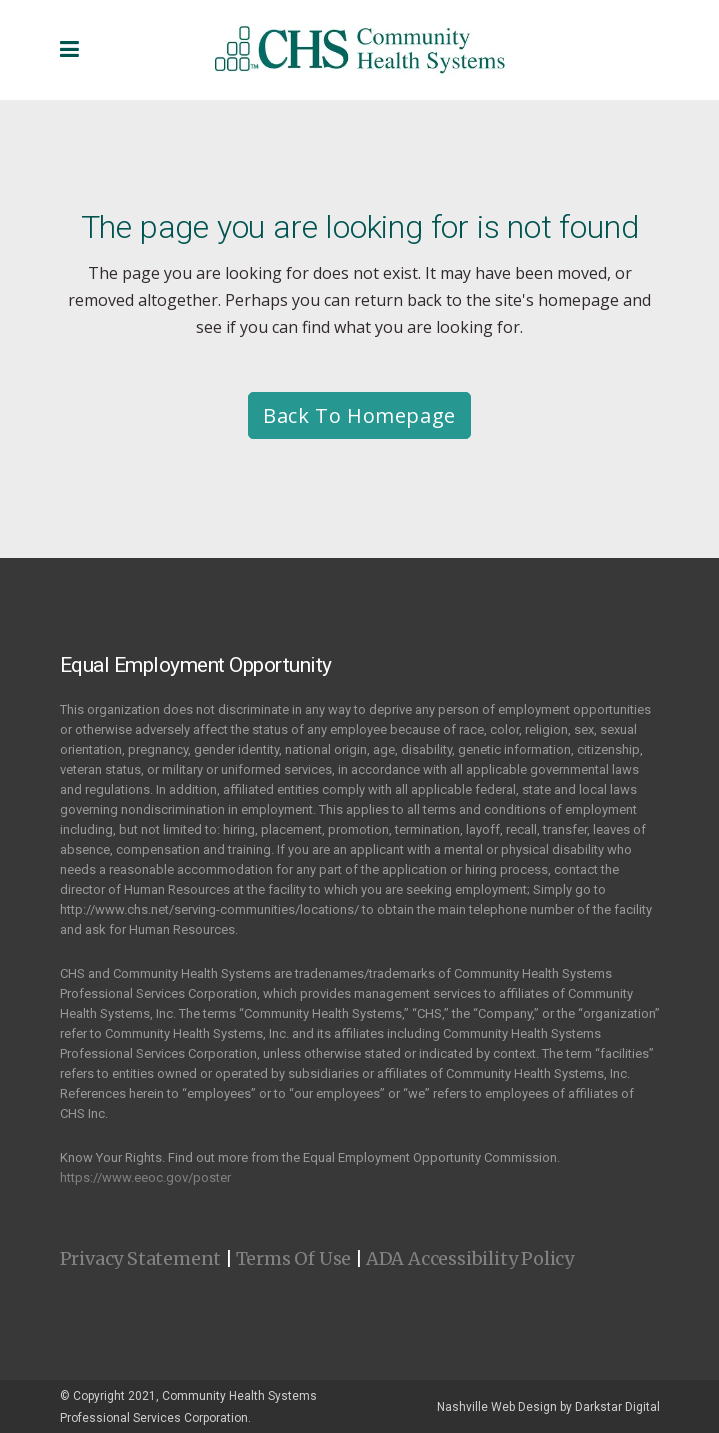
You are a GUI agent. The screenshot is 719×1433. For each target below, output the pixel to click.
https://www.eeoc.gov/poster (145, 1177)
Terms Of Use (294, 1258)
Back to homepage (359, 415)
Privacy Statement (141, 1258)
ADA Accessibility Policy (470, 1258)
